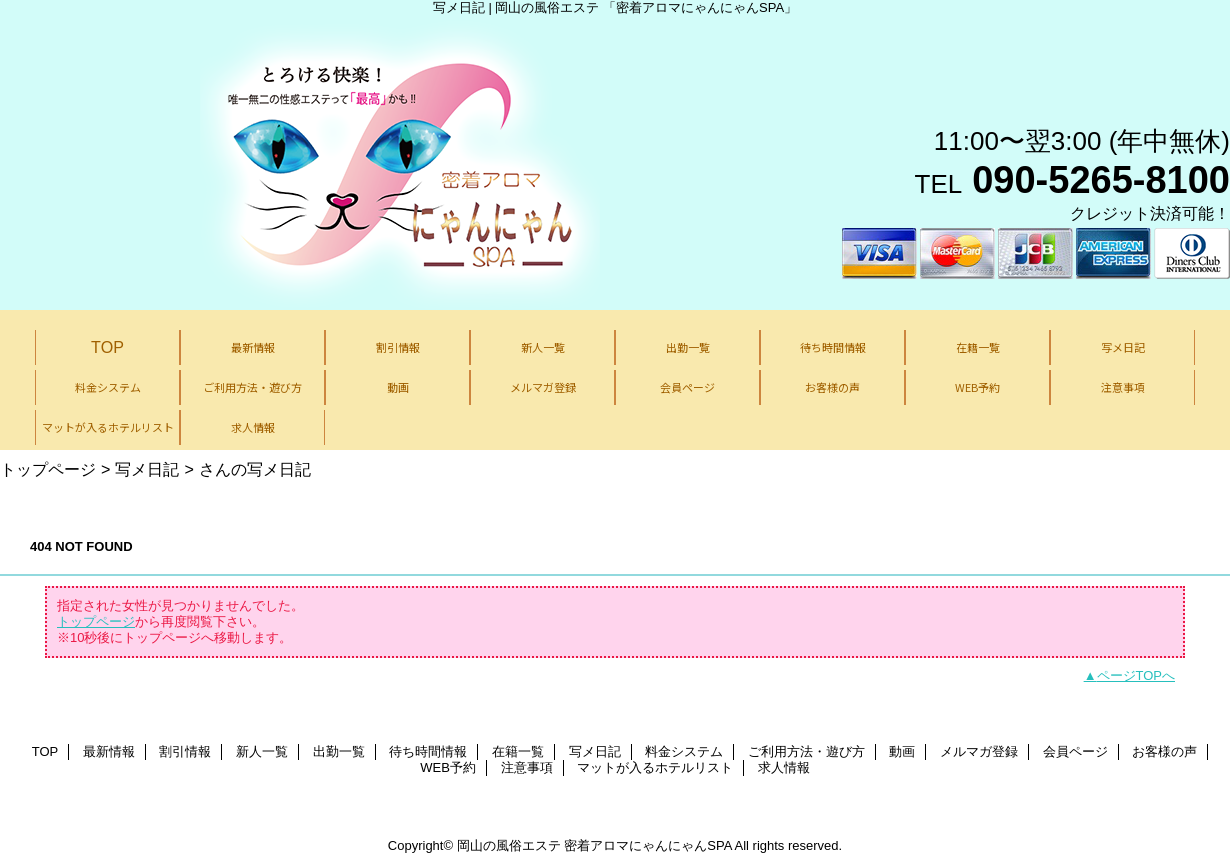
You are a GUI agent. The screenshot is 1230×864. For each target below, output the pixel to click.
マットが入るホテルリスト (655, 767)
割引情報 (185, 751)
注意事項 (527, 767)
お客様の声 (1164, 751)
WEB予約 (448, 767)
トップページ (48, 469)
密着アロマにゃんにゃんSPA (647, 845)
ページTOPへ (1136, 675)
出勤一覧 (339, 751)
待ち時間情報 (428, 751)
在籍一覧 (518, 751)
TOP (107, 347)
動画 (902, 751)
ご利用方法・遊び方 (806, 751)
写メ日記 (147, 469)
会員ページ (1075, 751)
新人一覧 (262, 751)
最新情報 (109, 751)
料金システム (684, 751)
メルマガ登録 (979, 751)
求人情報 (784, 767)
